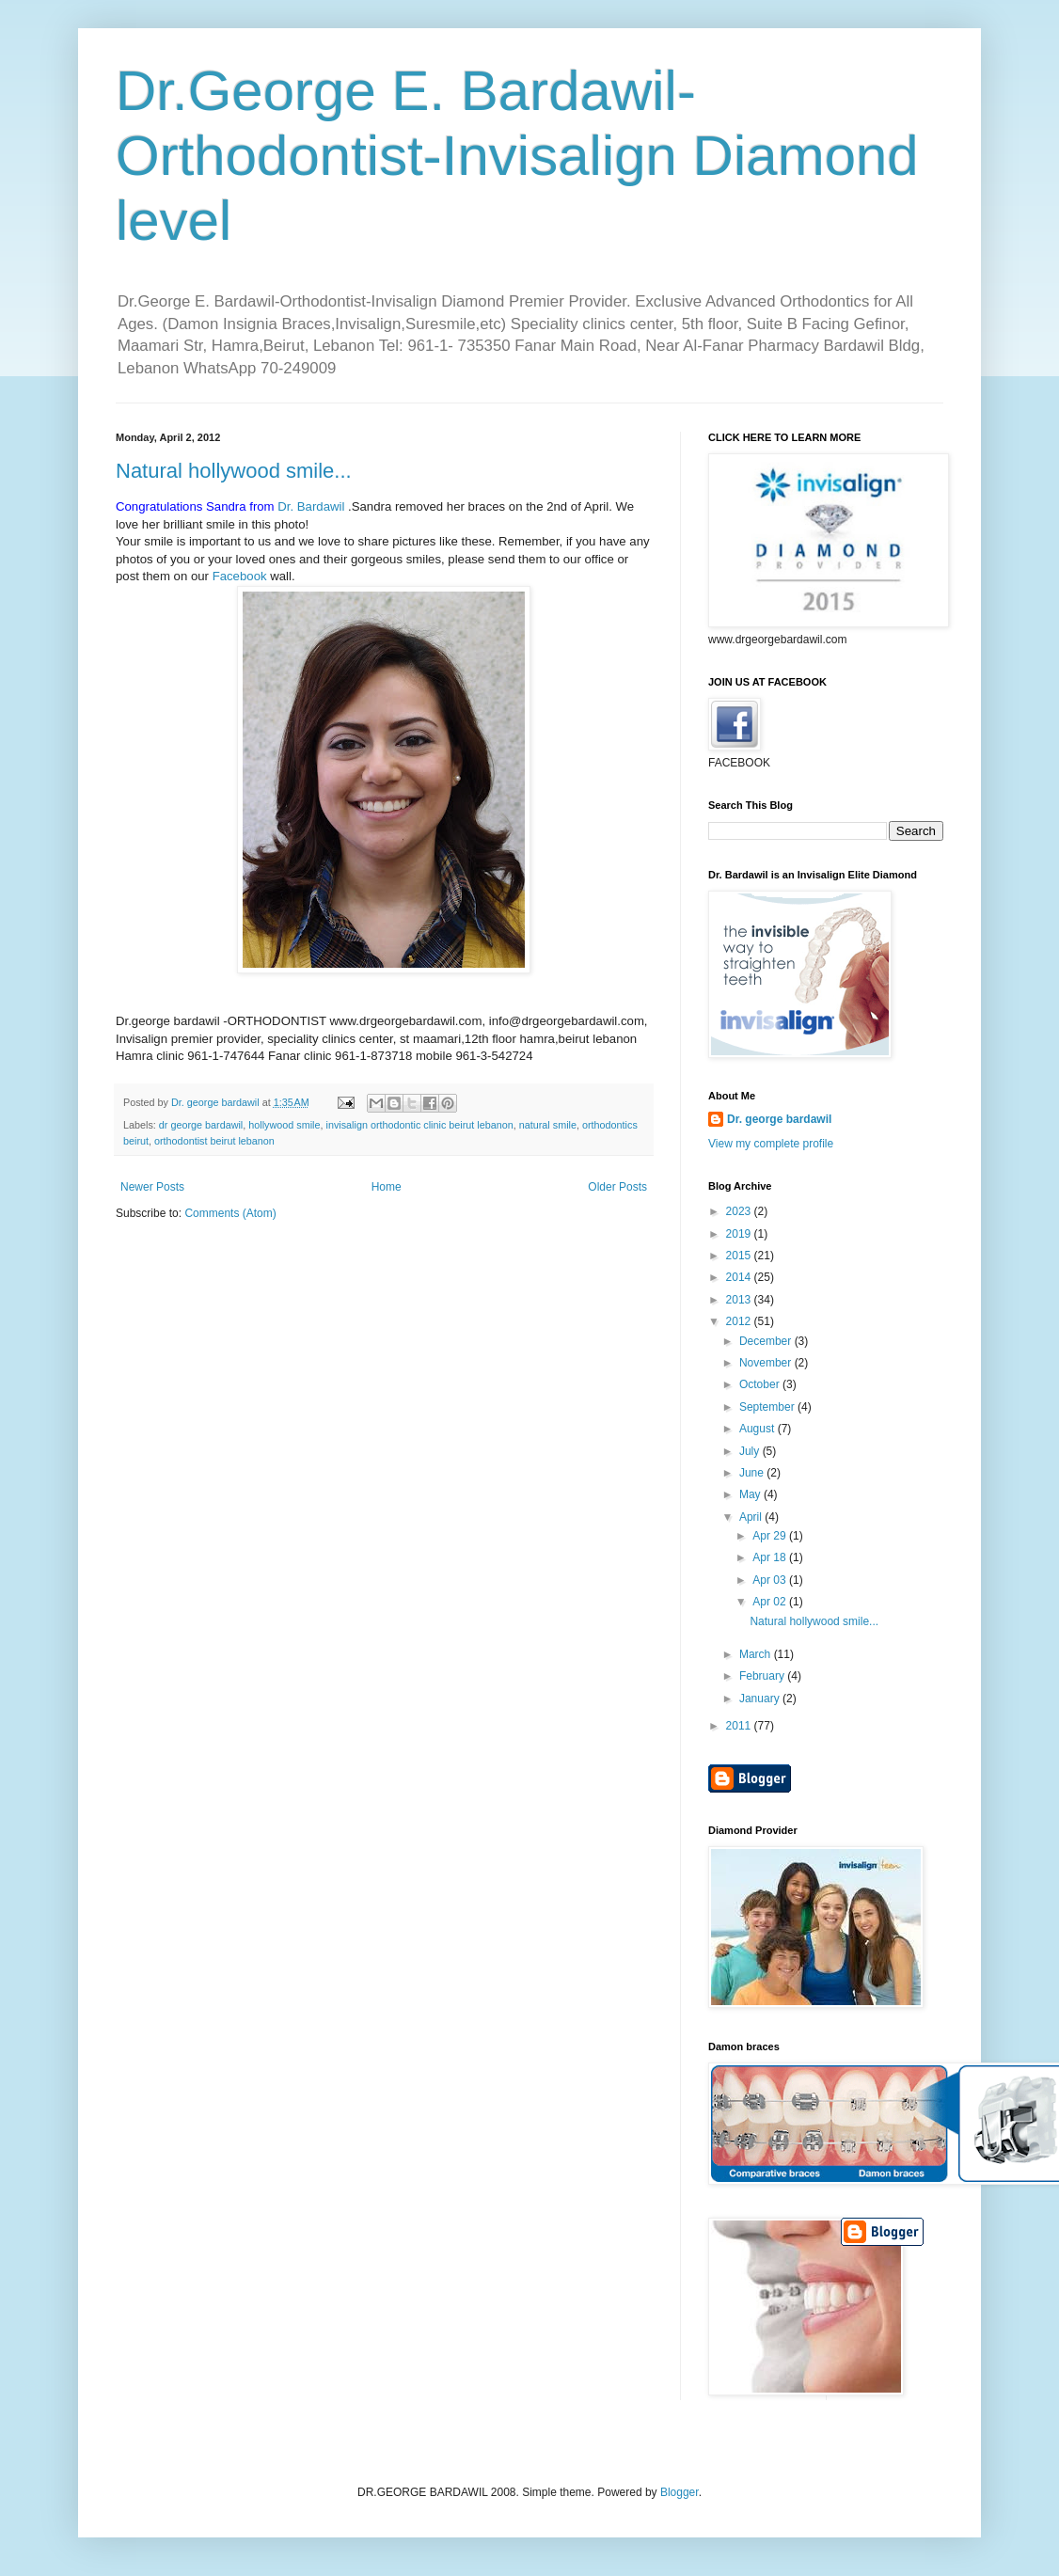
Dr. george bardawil (779, 1119)
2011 (740, 1725)
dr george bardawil (201, 1124)
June (753, 1472)
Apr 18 (770, 1557)
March (756, 1654)
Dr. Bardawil (310, 506)
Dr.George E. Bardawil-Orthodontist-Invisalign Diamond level (517, 155)
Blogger (679, 2492)
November (767, 1362)
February (763, 1676)
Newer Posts (152, 1186)
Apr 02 (770, 1601)
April (752, 1517)
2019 (740, 1234)
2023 (740, 1211)
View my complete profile (770, 1143)
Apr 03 (770, 1580)
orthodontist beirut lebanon (214, 1140)
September (768, 1407)
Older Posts (617, 1186)
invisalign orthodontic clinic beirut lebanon (419, 1124)
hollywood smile (284, 1124)
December (767, 1341)
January (760, 1698)
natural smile (548, 1124)
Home (386, 1186)
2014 (740, 1277)
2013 (740, 1299)
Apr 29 (770, 1535)
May (751, 1494)
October (760, 1384)
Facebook (242, 576)
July (751, 1451)
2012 (740, 1321)
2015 (740, 1255)
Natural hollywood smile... (234, 470)
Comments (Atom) (230, 1213)
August (758, 1428)
